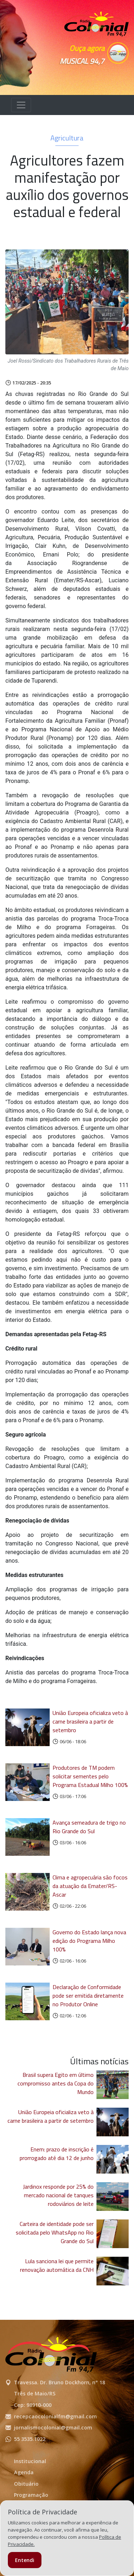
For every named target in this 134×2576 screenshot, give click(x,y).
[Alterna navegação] (21, 105)
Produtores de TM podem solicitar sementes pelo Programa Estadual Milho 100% (90, 1776)
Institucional (30, 2461)
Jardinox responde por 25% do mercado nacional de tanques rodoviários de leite (58, 2195)
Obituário (26, 2483)
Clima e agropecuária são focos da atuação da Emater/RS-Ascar (90, 1886)
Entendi (24, 2560)
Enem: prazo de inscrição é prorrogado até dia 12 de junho (57, 2153)
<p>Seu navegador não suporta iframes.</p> (96, 75)
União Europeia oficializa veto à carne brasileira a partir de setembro (90, 1721)
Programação (31, 2494)
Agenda (24, 2472)
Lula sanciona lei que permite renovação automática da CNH (57, 2265)
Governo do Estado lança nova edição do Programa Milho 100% (89, 1941)
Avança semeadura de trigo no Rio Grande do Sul (89, 1826)
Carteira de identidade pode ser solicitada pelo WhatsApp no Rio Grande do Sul (55, 2232)
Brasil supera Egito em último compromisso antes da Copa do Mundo (56, 2083)
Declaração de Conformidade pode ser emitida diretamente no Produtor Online (88, 1995)
